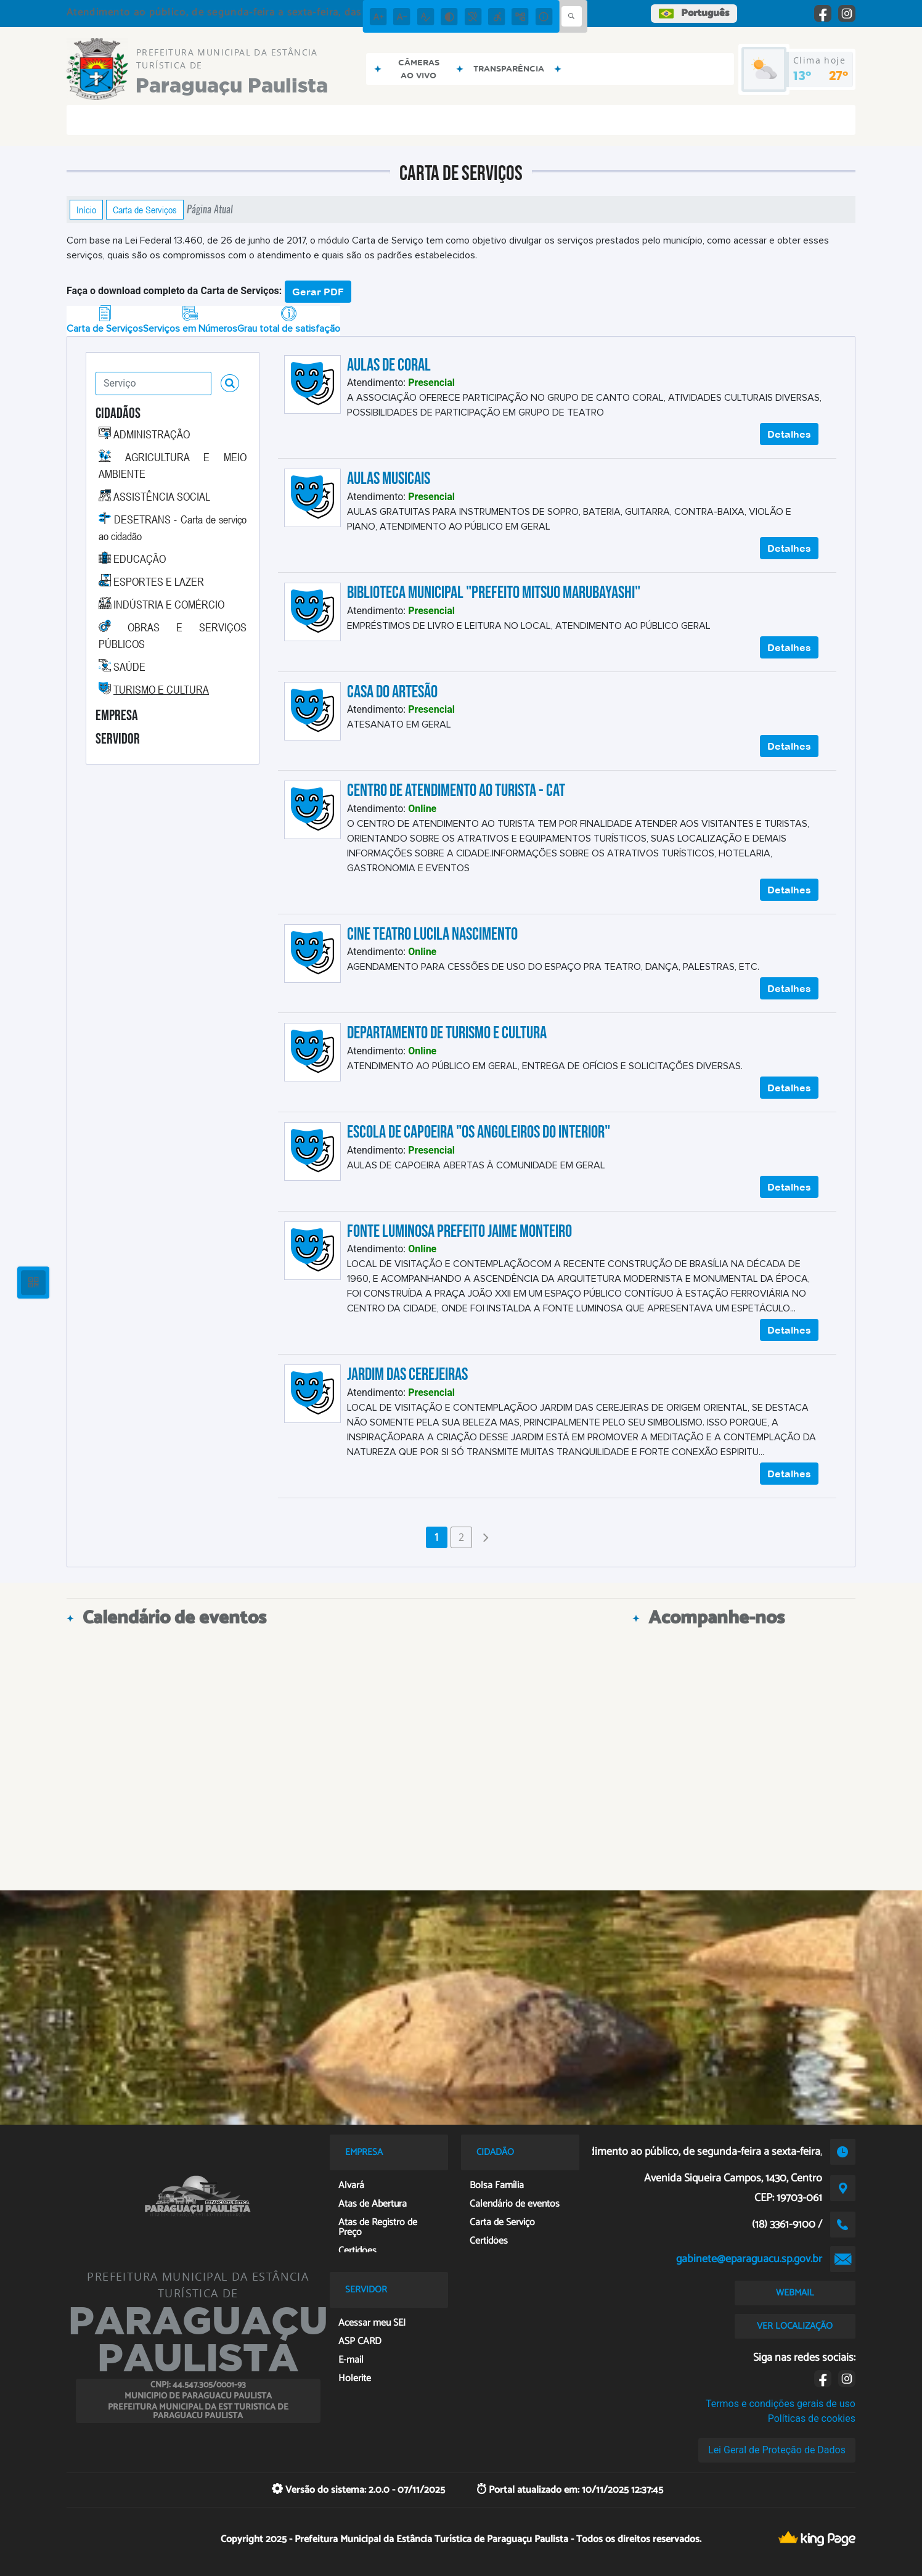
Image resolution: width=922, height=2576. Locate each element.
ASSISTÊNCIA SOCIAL (161, 496)
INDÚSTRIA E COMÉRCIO (168, 604)
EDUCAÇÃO (139, 558)
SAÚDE (129, 666)
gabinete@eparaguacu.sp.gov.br (749, 2259)
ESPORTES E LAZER (158, 581)
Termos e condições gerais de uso (780, 2404)
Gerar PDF (318, 291)
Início (86, 209)
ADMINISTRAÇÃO (151, 434)
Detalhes (789, 434)
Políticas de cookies (811, 2418)
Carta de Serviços (145, 209)
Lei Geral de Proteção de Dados (777, 2450)
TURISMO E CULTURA (161, 689)
